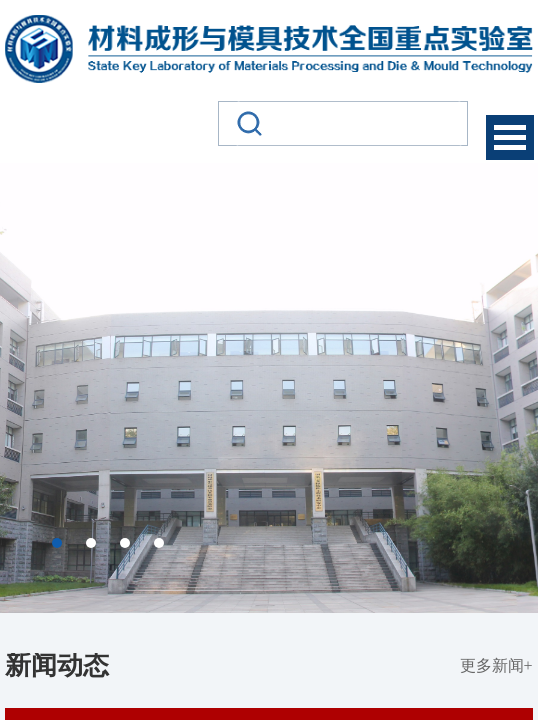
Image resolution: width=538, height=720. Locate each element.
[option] (269, 388)
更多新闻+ (496, 665)
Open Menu (510, 137)
